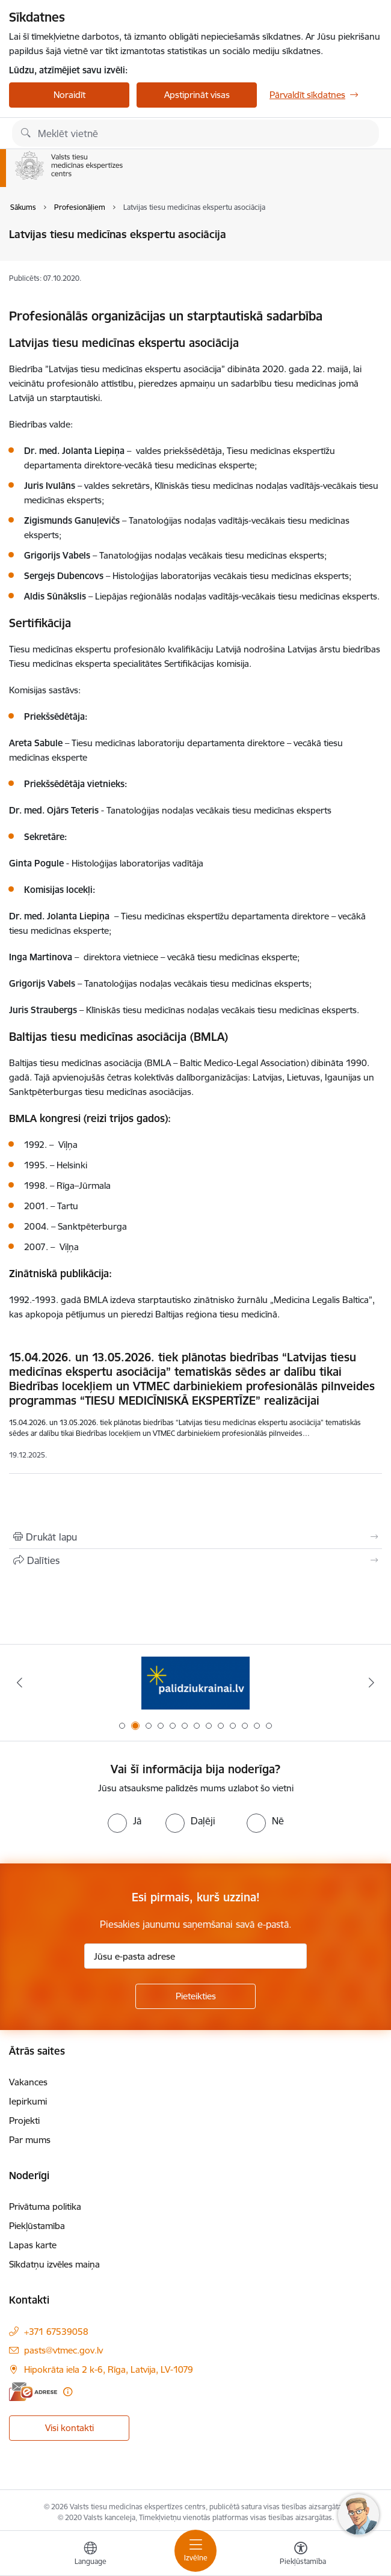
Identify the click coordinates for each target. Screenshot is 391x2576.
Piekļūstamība (37, 2225)
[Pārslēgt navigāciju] (195, 2551)
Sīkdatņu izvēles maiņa (54, 2264)
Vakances (28, 2082)
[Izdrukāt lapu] (195, 1537)
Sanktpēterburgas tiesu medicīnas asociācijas (100, 1091)
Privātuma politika (45, 2206)
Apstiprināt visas (197, 94)
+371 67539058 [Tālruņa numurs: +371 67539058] (56, 2331)
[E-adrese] (33, 2392)
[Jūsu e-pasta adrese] (195, 1956)
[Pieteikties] (195, 1996)
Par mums (30, 2139)
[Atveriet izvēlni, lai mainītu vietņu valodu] (90, 2555)
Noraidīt (69, 94)
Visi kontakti (69, 2427)
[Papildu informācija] (67, 2391)
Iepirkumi (28, 2101)
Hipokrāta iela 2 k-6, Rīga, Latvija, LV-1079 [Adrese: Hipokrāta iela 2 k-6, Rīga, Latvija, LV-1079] (108, 2369)
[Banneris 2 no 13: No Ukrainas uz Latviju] (195, 1682)
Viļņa (69, 1247)
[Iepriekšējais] (19, 1682)
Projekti (24, 2120)
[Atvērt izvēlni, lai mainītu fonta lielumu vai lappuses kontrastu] (301, 2555)
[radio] (124, 1821)
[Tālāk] (371, 1682)
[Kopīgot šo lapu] (195, 1560)
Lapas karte (33, 2245)
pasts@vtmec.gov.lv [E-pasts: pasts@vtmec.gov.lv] (63, 2350)
